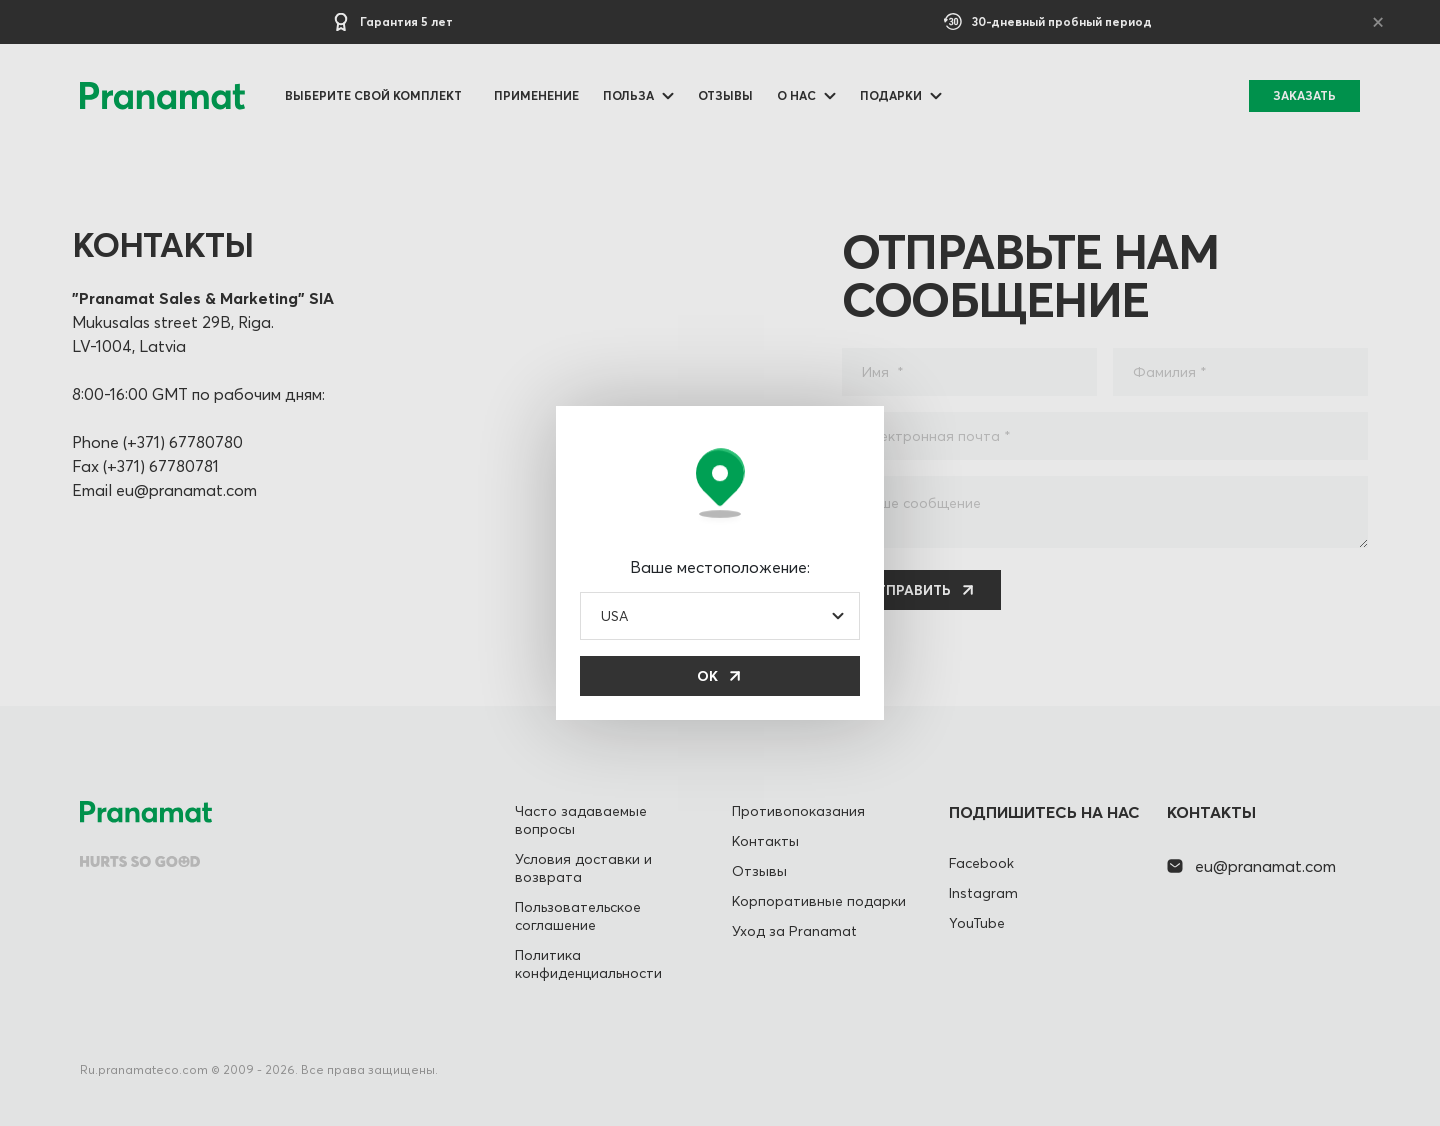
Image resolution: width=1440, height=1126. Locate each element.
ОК (707, 676)
